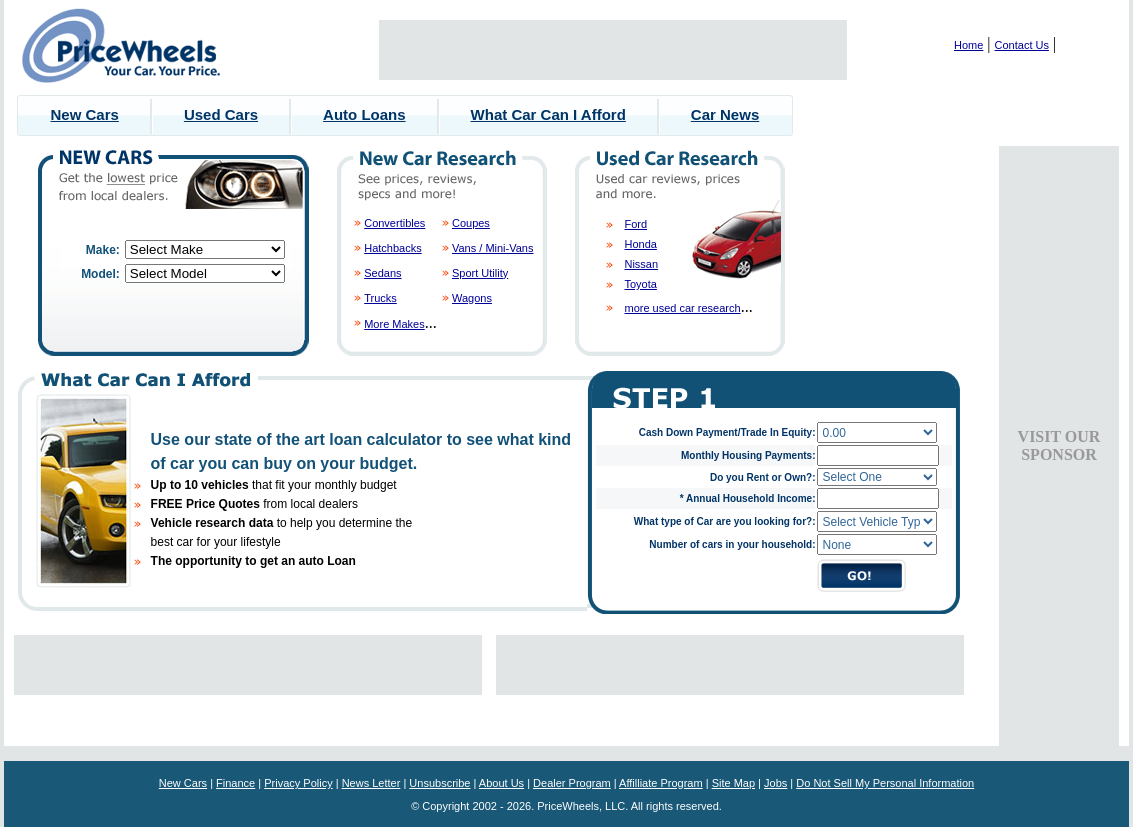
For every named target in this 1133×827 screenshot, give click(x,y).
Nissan (641, 264)
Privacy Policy (298, 783)
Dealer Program (572, 783)
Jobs (775, 783)
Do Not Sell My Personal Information (885, 783)
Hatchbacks (392, 248)
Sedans (382, 273)
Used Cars (221, 114)
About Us (501, 783)
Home (968, 45)
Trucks (380, 298)
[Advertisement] (613, 50)
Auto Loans (364, 114)
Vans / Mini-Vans (493, 248)
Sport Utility (480, 273)
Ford (635, 224)
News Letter (371, 783)
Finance (235, 783)
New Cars (85, 114)
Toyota (640, 284)
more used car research (682, 308)
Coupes (471, 223)
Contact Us (1022, 45)
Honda (640, 244)
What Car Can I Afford (548, 114)
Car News (725, 114)
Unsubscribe (439, 783)
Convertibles (394, 223)
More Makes (394, 324)
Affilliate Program (661, 783)
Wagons (472, 298)
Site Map (733, 783)
